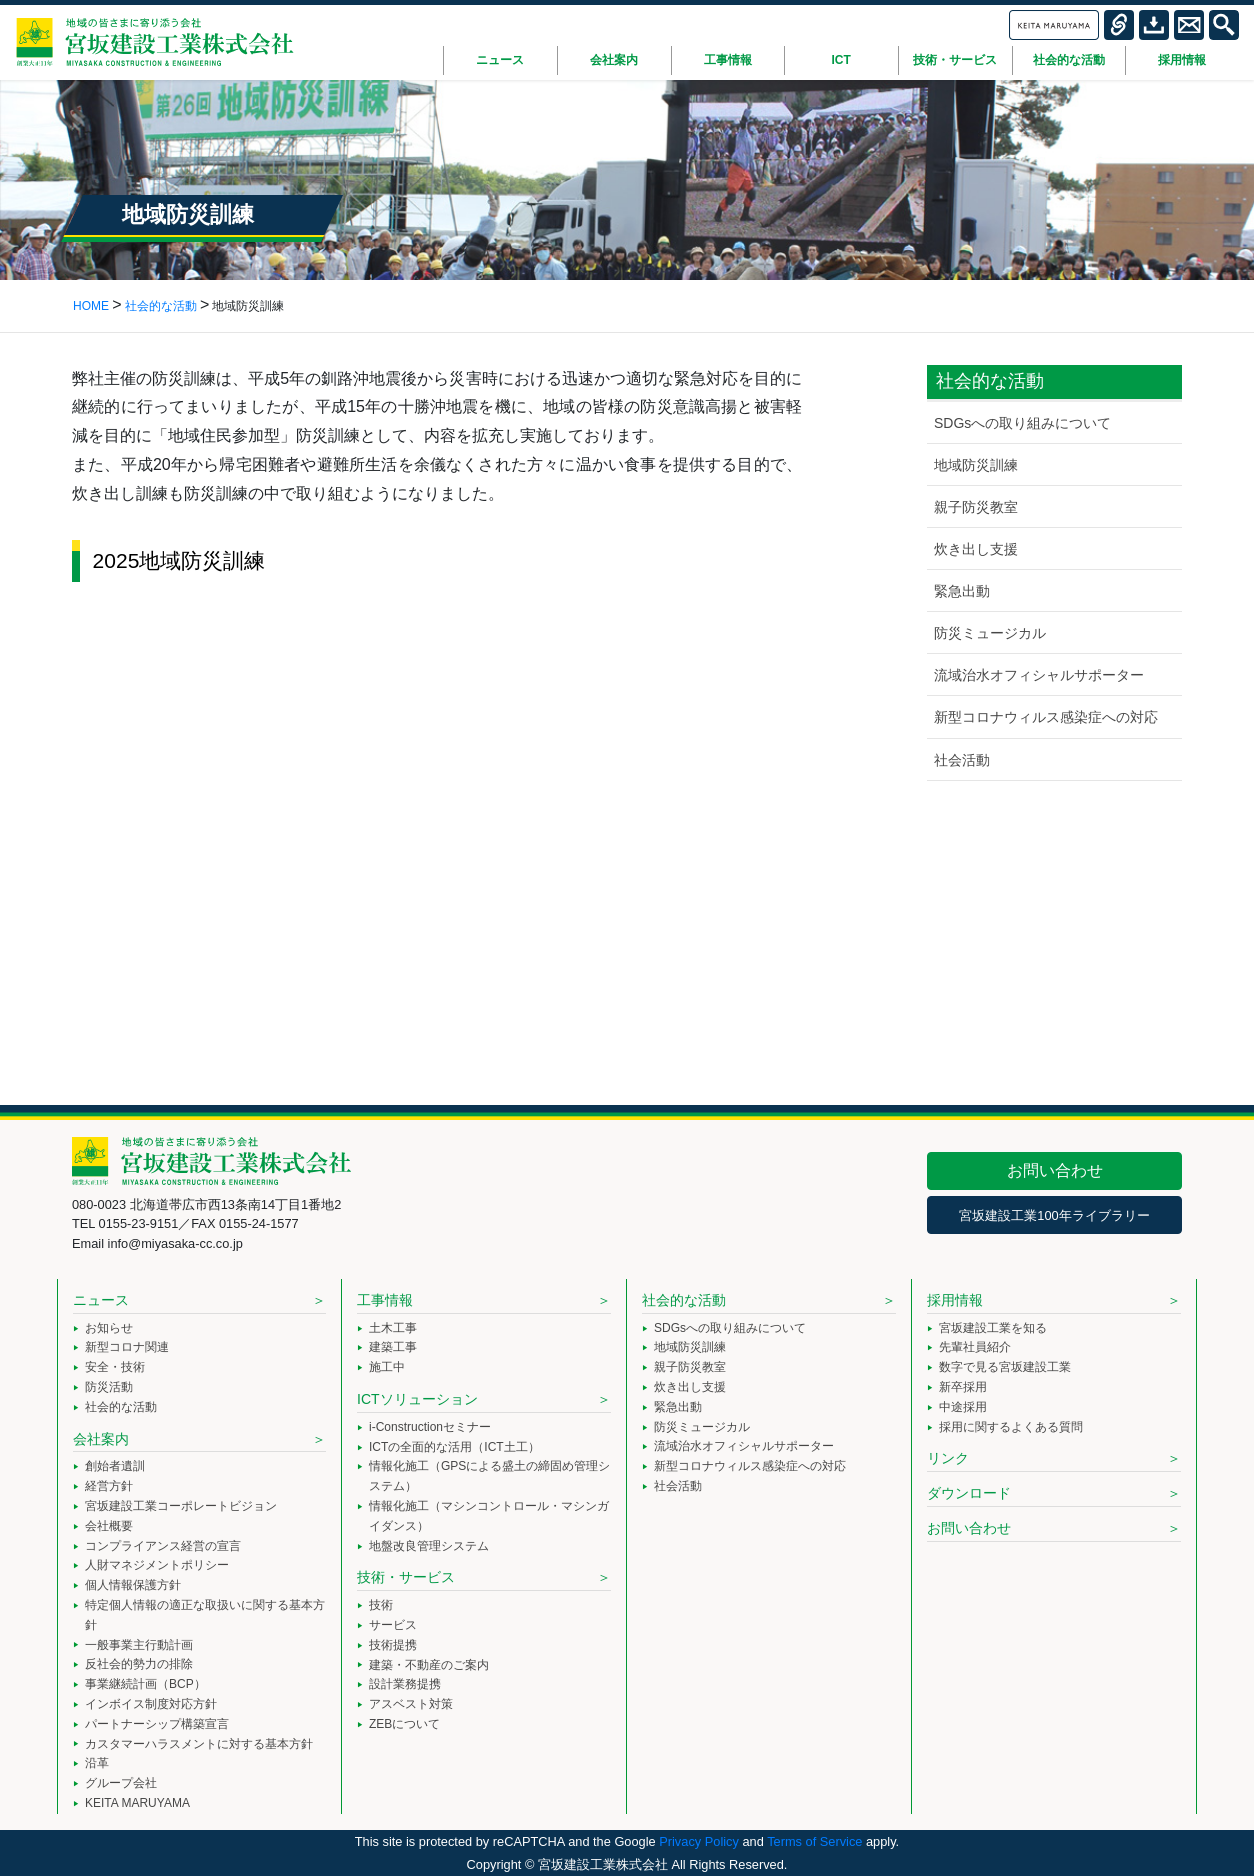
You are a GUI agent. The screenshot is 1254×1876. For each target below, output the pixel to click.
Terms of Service (814, 1841)
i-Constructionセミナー (430, 1427)
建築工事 (393, 1347)
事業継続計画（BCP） (145, 1684)
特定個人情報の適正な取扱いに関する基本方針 (205, 1615)
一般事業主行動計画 (139, 1645)
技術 (381, 1605)
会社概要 (109, 1526)
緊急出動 (962, 591)
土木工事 (393, 1328)
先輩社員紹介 (975, 1347)
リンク (948, 1458)
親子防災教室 (976, 507)
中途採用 (963, 1407)
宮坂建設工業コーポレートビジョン (181, 1506)
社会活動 (962, 760)
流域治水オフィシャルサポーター (1039, 675)
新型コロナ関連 (127, 1347)
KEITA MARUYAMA (137, 1803)
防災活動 (109, 1387)
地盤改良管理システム (429, 1546)
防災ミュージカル (990, 633)
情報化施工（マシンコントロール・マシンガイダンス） (489, 1516)
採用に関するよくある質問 (1011, 1427)
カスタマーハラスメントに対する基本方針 (199, 1744)
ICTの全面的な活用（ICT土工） (454, 1447)
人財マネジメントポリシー (157, 1565)
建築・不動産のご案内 (429, 1665)
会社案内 (101, 1439)
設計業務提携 (405, 1684)
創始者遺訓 (115, 1466)
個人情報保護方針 (133, 1585)
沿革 (97, 1763)
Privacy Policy (699, 1841)
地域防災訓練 (976, 465)
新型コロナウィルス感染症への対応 (1046, 717)
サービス (393, 1625)
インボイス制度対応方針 (151, 1704)
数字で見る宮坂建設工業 (1005, 1367)
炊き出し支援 (976, 549)
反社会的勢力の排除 (139, 1664)
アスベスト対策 (411, 1704)
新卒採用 (963, 1387)
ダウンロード (969, 1493)
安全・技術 (115, 1367)
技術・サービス (406, 1577)
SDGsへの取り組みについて (1022, 423)
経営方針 (109, 1486)
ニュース (101, 1300)
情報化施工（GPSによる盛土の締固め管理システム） (489, 1476)
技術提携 (393, 1645)
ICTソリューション (417, 1399)
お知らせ (109, 1328)
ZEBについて (404, 1724)
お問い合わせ (1055, 1170)
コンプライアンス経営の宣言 (163, 1546)
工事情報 (385, 1300)
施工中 (387, 1367)
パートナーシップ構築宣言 (157, 1724)
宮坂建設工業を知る (993, 1328)
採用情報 (955, 1300)
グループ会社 (121, 1783)
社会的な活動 (121, 1407)
